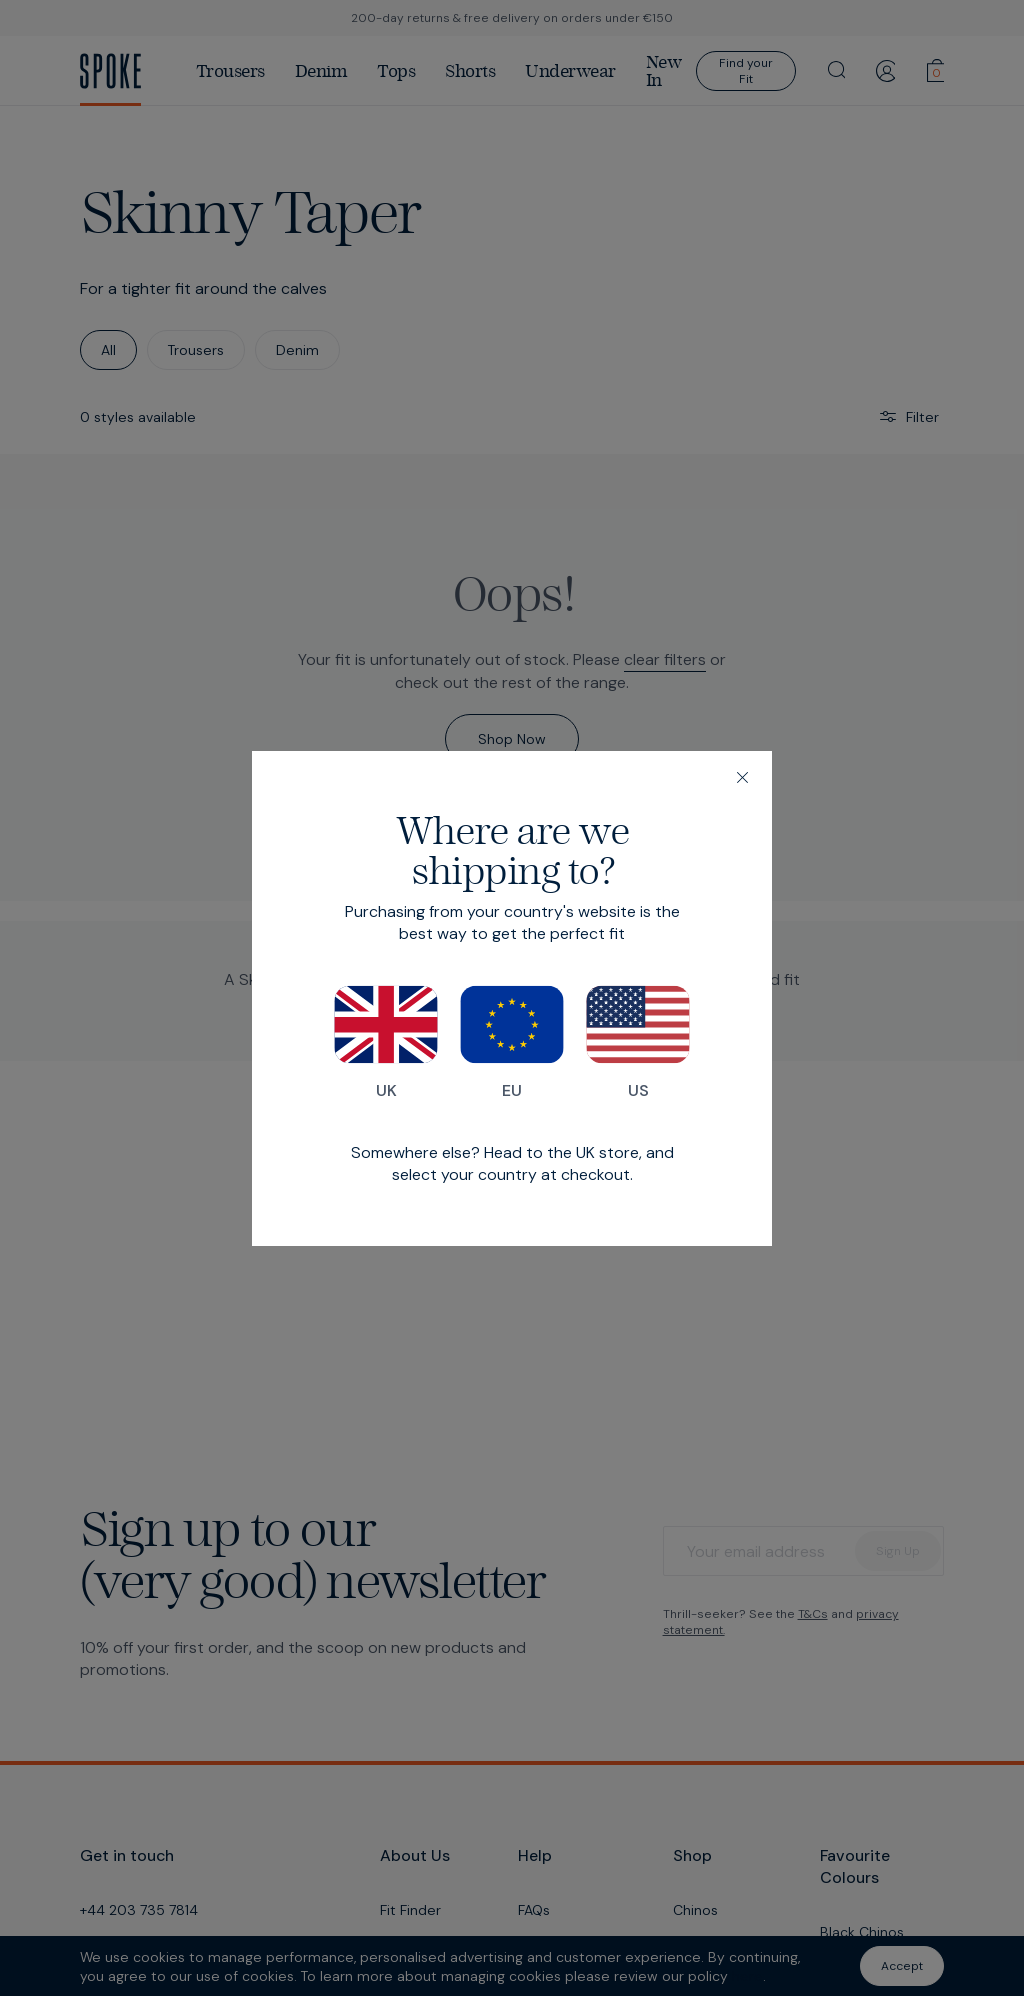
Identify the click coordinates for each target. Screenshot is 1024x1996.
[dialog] (512, 998)
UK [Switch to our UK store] (386, 1043)
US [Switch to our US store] (638, 1043)
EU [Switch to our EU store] (512, 1043)
